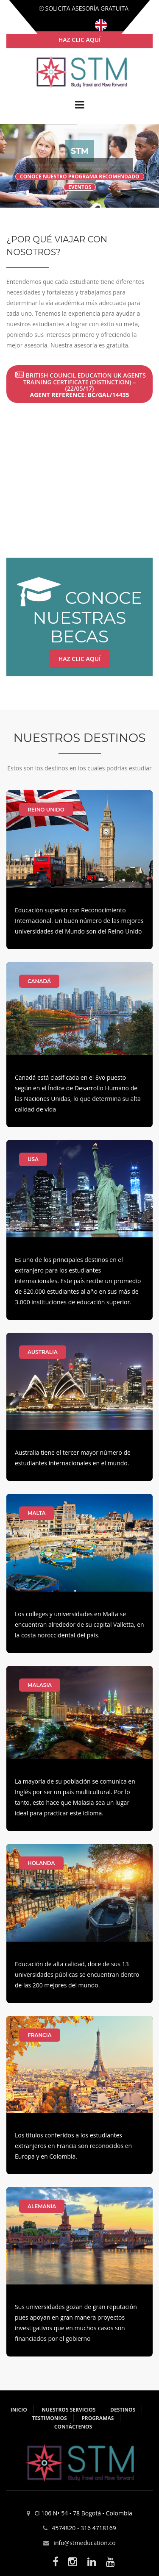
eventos (79, 187)
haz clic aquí (80, 40)
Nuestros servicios (68, 2409)
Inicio (19, 2409)
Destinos (122, 2409)
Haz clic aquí (80, 659)
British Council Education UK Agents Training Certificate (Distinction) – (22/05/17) (80, 385)
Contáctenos (73, 2426)
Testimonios (49, 2418)
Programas (97, 2418)
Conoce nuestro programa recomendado (79, 176)
